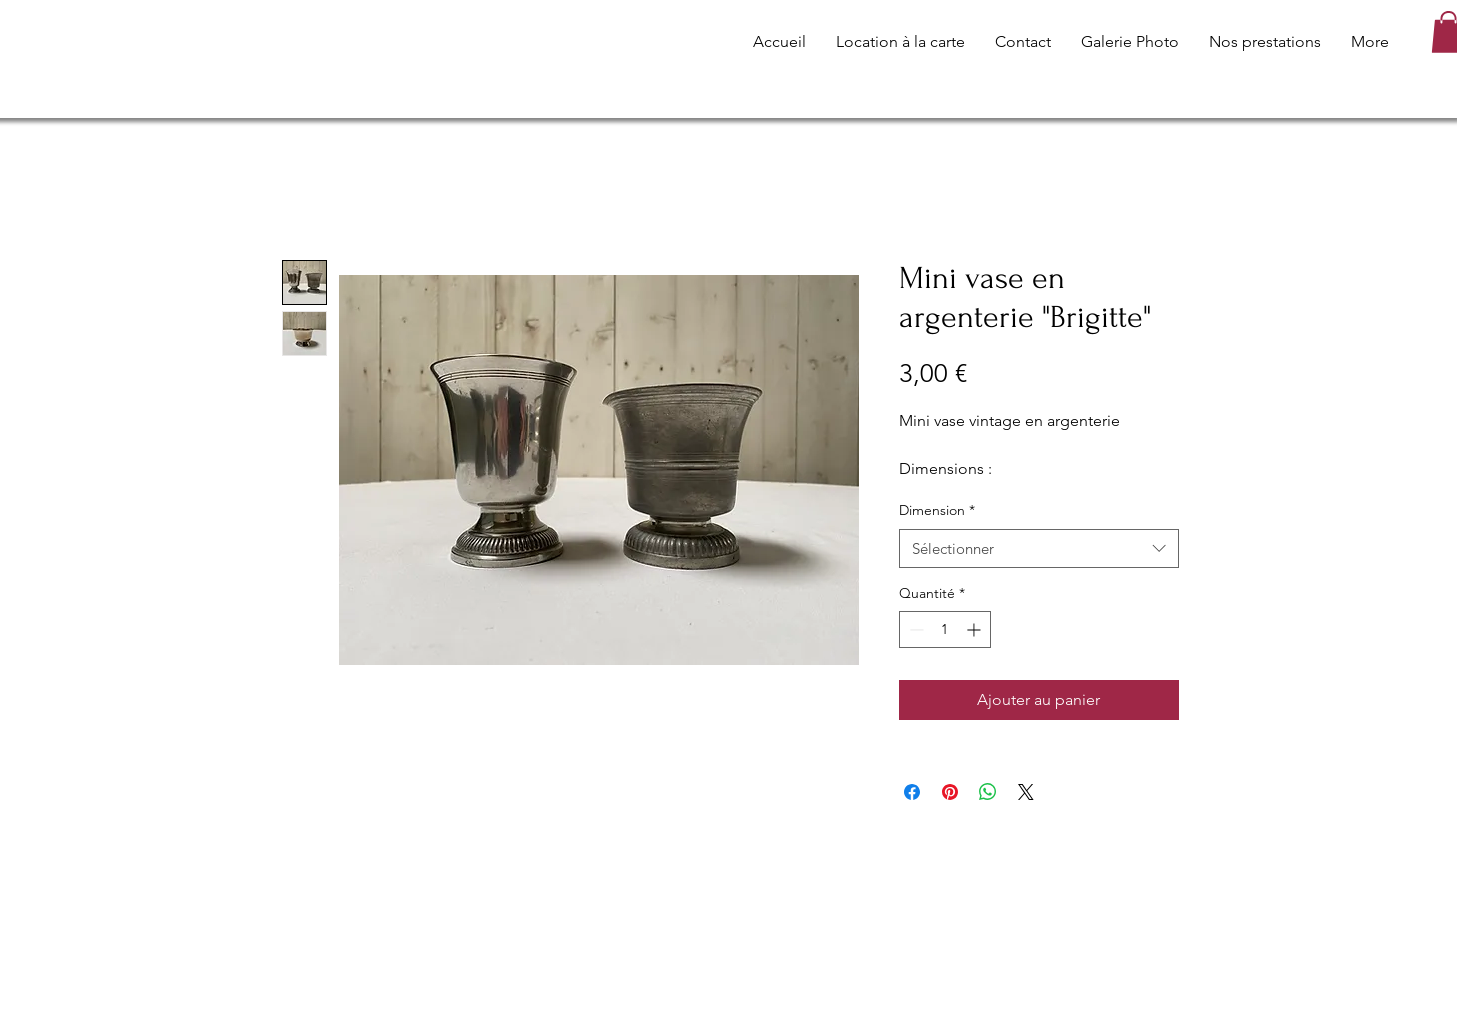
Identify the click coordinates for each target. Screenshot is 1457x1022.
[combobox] (1039, 548)
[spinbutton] (945, 629)
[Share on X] (1026, 792)
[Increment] (975, 629)
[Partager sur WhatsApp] (988, 792)
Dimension (937, 510)
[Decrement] (914, 629)
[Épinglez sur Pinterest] (950, 792)
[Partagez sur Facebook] (912, 792)
